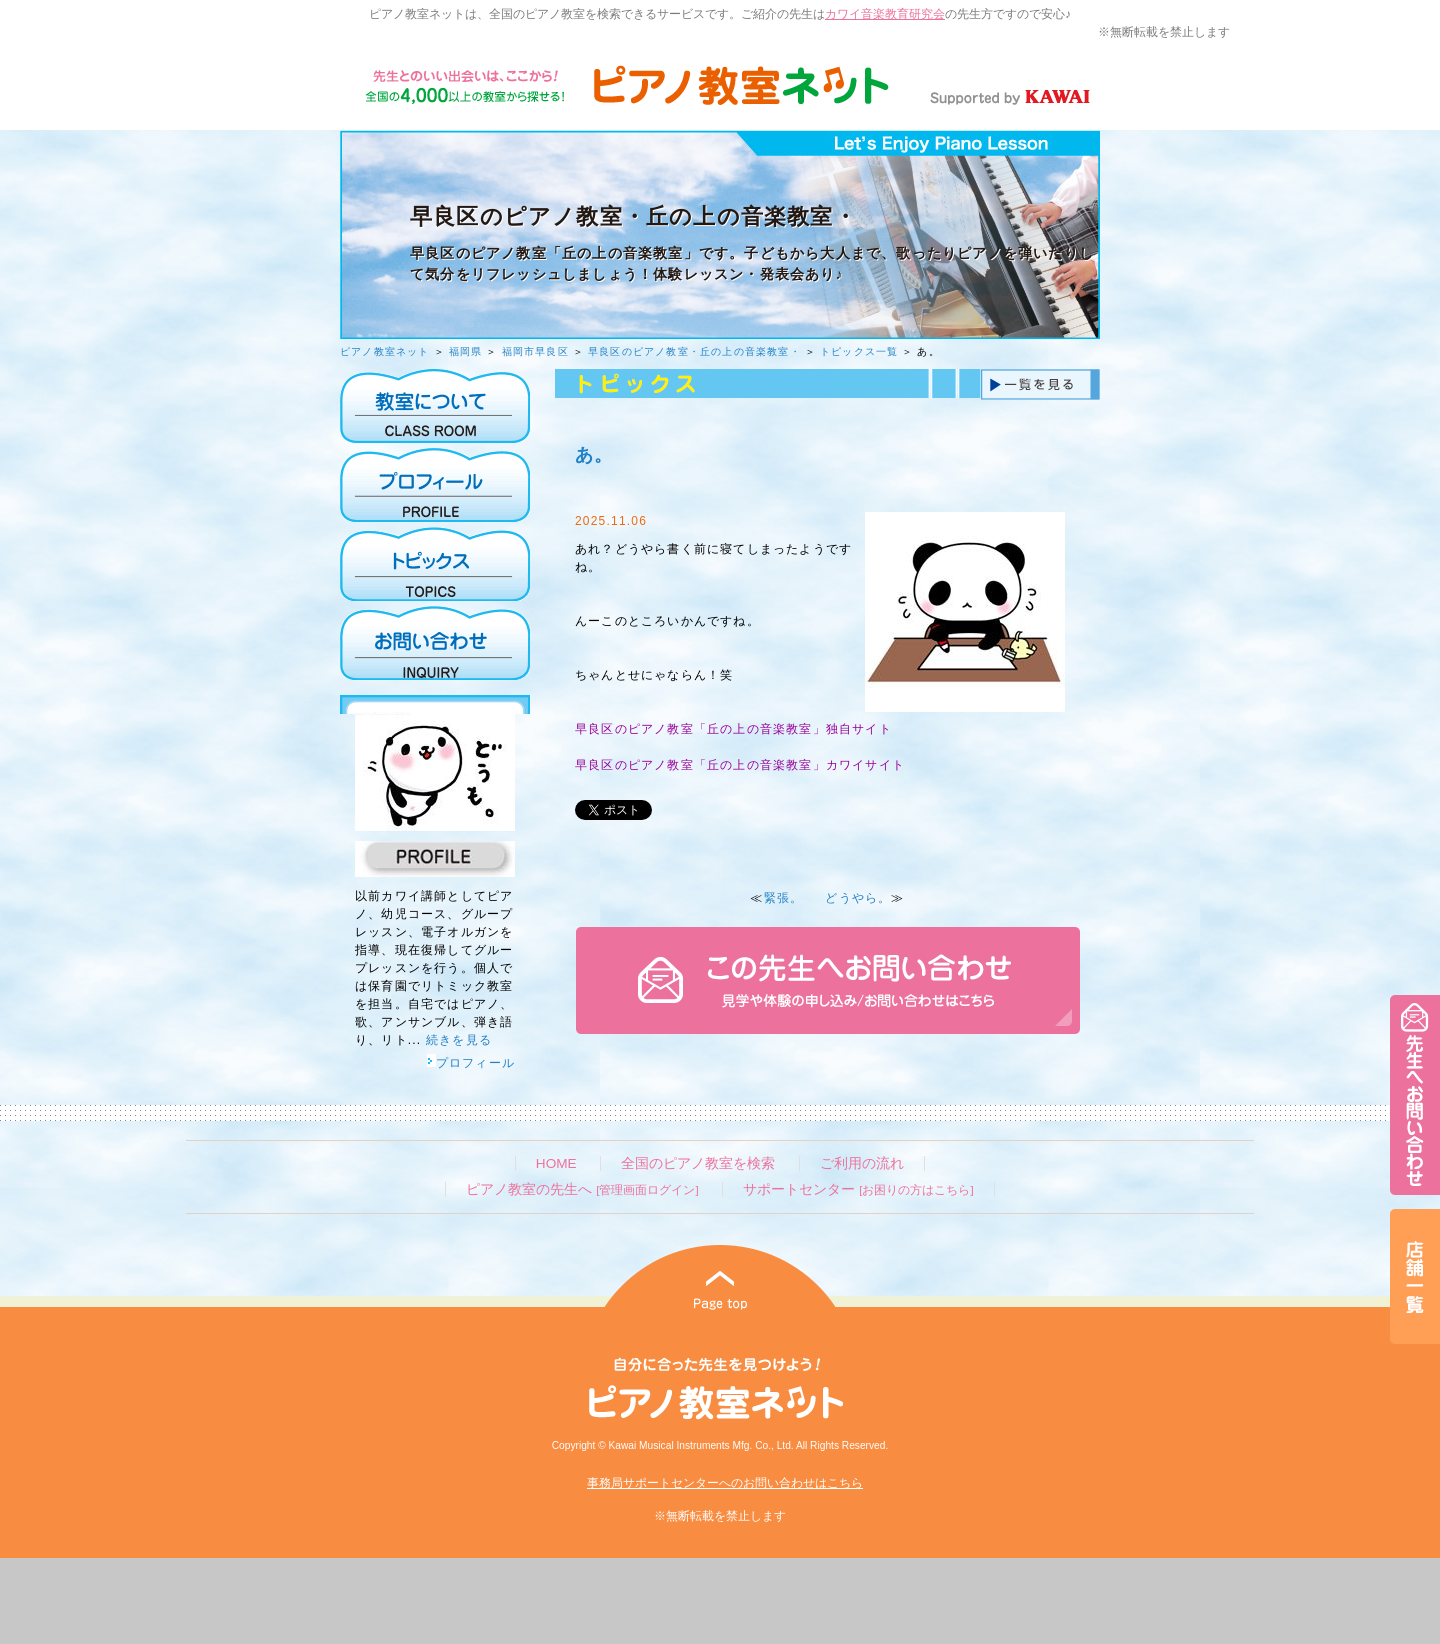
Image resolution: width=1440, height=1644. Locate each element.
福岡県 (466, 351)
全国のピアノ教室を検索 (698, 1163)
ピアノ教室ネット (385, 351)
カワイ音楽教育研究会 (885, 14)
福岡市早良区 (535, 351)
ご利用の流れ (862, 1163)
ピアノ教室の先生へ (582, 1189)
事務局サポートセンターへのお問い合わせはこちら (725, 1483)
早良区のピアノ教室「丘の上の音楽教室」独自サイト (733, 729)
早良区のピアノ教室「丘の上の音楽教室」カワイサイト (740, 765)
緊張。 (784, 898)
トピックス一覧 (859, 351)
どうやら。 (858, 898)
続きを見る (459, 1040)
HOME (556, 1163)
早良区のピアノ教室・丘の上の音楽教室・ (694, 351)
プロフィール (471, 1063)
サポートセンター (858, 1189)
